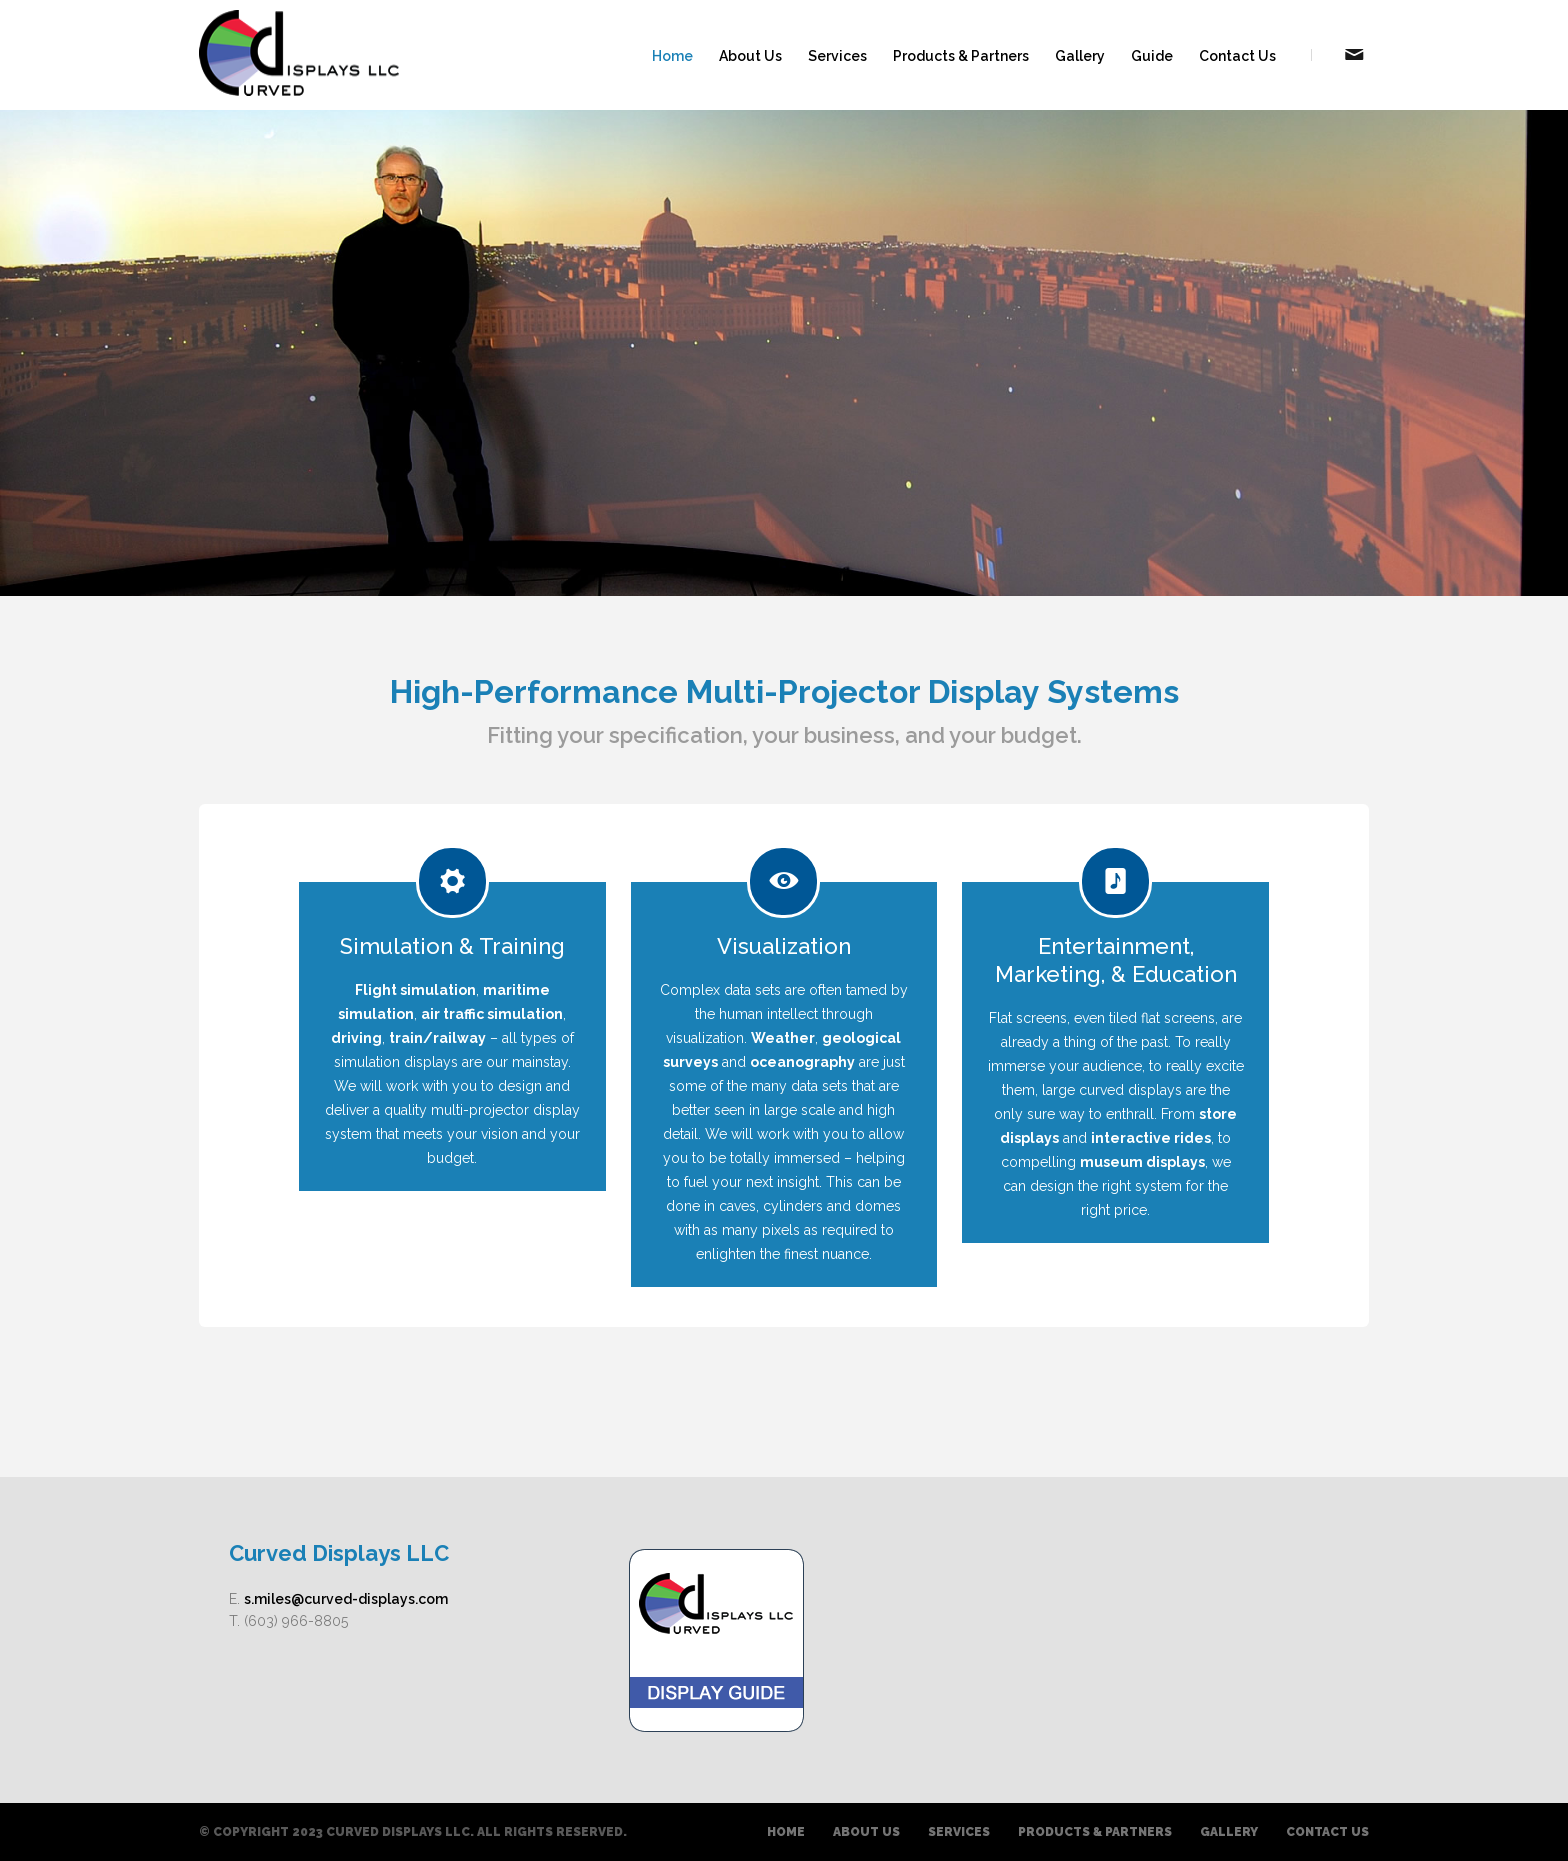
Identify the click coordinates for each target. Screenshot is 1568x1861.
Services (837, 56)
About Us (750, 56)
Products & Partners (961, 56)
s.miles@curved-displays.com (346, 1599)
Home (672, 56)
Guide (1152, 56)
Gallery (1080, 56)
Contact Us (1237, 56)
